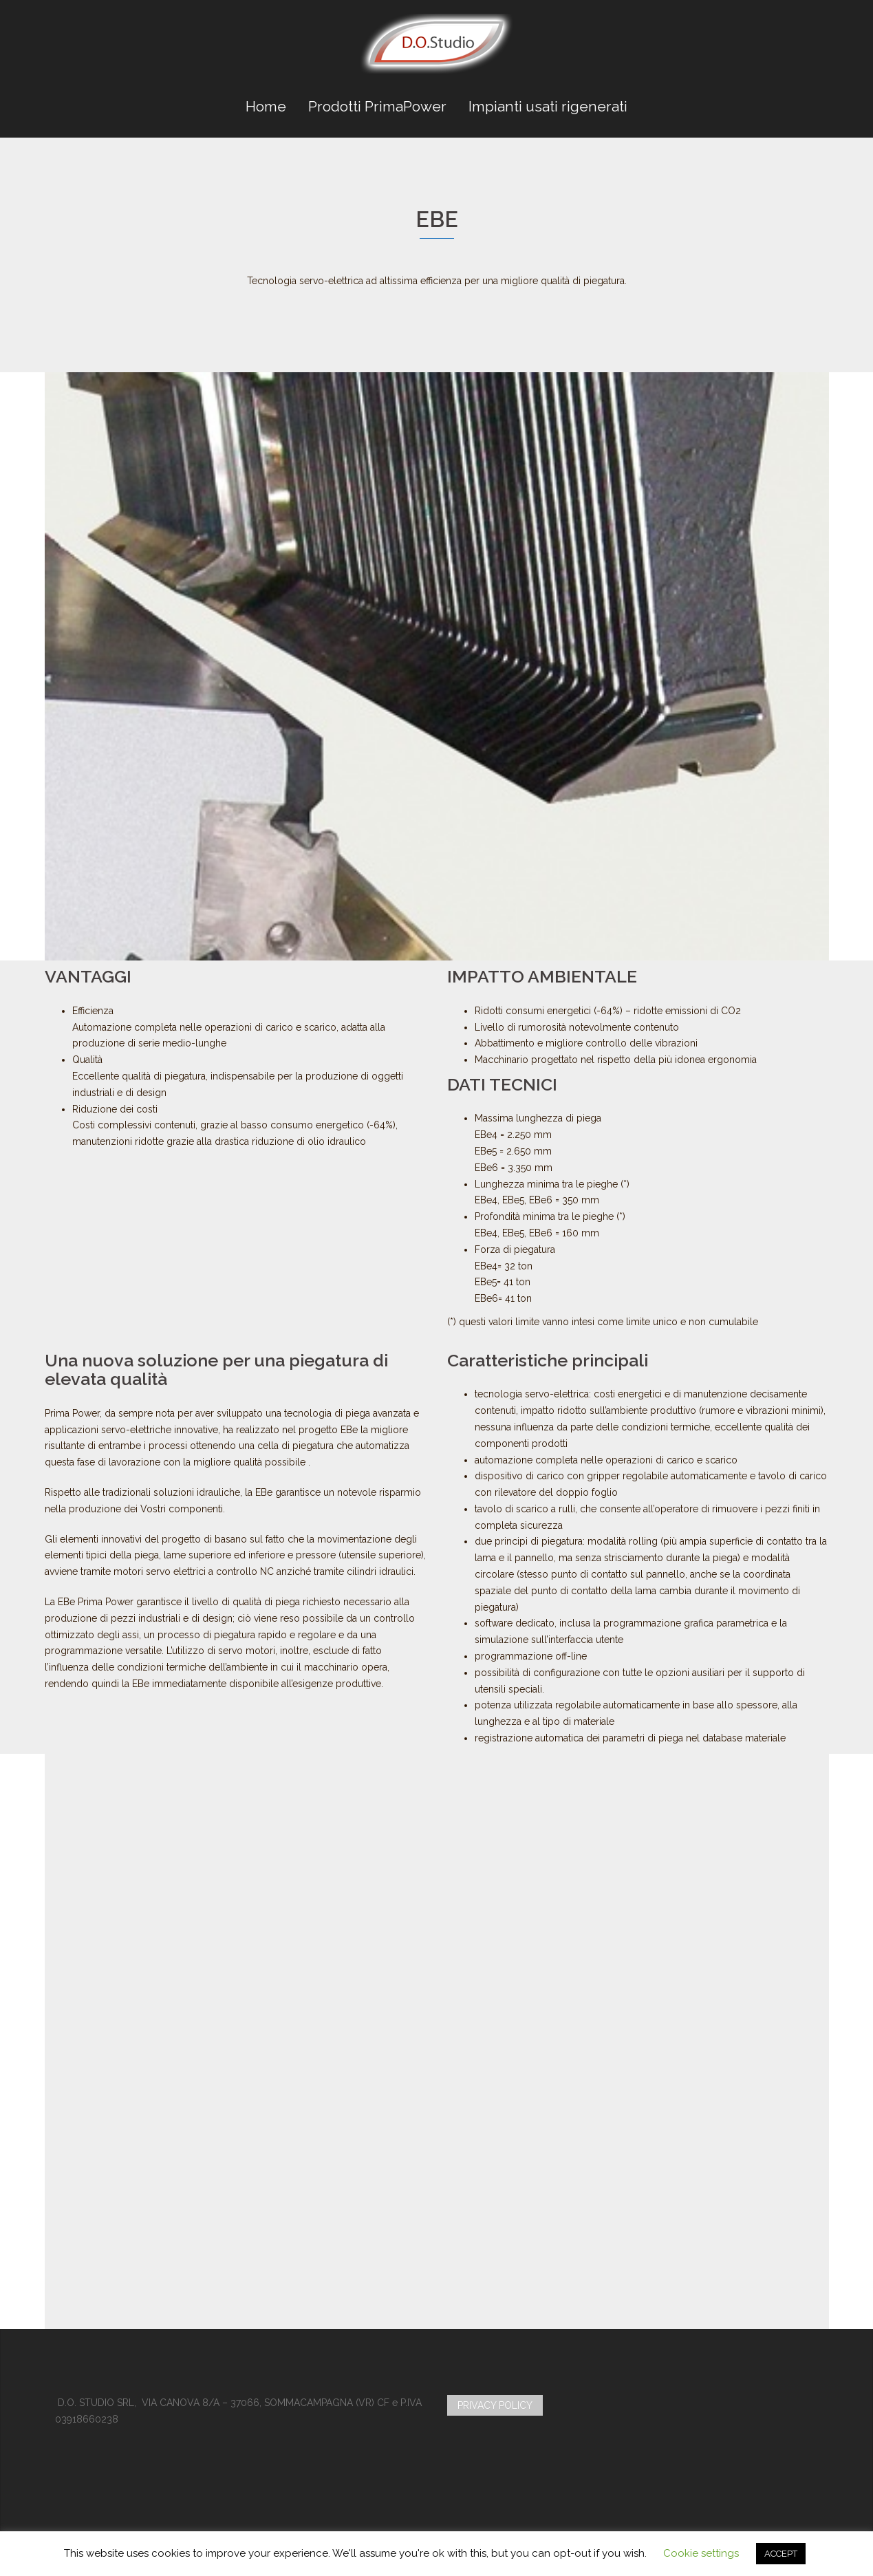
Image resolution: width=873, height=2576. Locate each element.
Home (266, 106)
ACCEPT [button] (780, 2553)
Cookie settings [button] (701, 2553)
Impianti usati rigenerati (547, 106)
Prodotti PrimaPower (377, 106)
